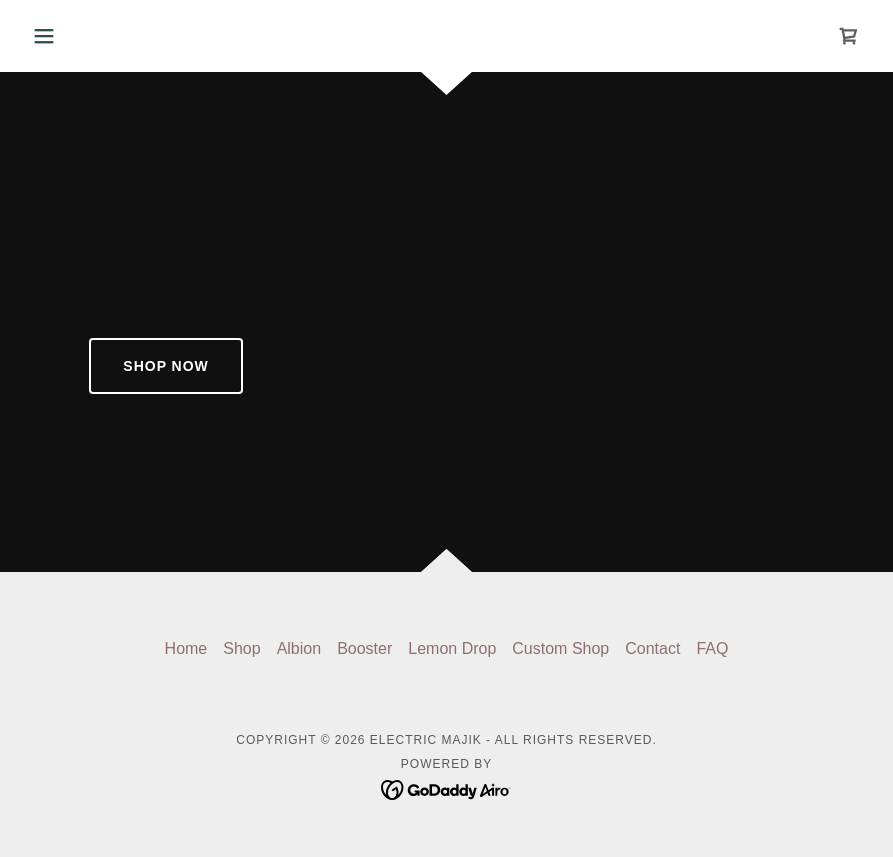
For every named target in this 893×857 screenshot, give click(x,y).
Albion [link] (299, 648)
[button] (87, 36)
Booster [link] (364, 648)
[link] (849, 36)
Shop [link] (241, 648)
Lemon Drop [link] (452, 648)
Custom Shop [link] (560, 648)
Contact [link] (652, 648)
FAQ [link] (712, 648)
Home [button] (186, 648)
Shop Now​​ (166, 366)
